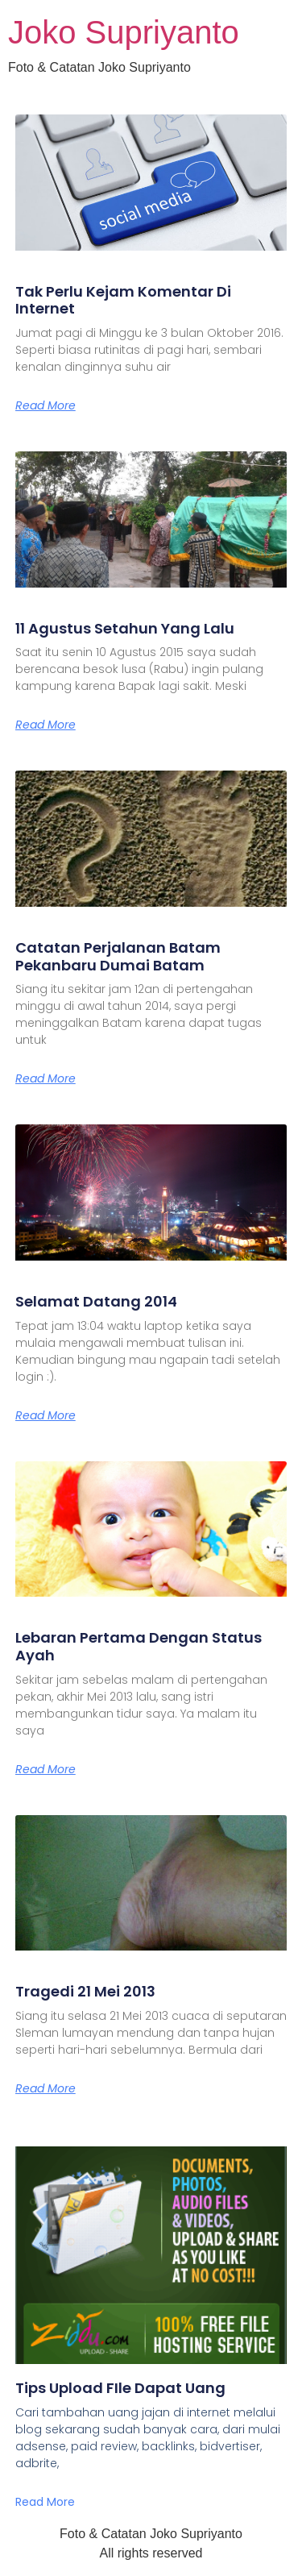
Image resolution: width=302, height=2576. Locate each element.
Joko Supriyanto (123, 32)
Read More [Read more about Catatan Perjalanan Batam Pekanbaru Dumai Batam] (45, 1078)
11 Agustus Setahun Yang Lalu (124, 628)
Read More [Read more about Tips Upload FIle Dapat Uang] (45, 2502)
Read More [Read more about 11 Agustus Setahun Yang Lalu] (45, 724)
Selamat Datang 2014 (96, 1301)
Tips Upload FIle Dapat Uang (120, 2388)
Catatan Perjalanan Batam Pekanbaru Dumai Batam (118, 956)
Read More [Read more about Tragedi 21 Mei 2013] (45, 2088)
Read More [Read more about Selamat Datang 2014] (45, 1415)
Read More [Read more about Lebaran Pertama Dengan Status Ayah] (45, 1769)
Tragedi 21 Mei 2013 (85, 1991)
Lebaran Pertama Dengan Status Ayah (138, 1646)
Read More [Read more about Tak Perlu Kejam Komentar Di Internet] (45, 405)
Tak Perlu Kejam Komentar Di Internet (123, 300)
